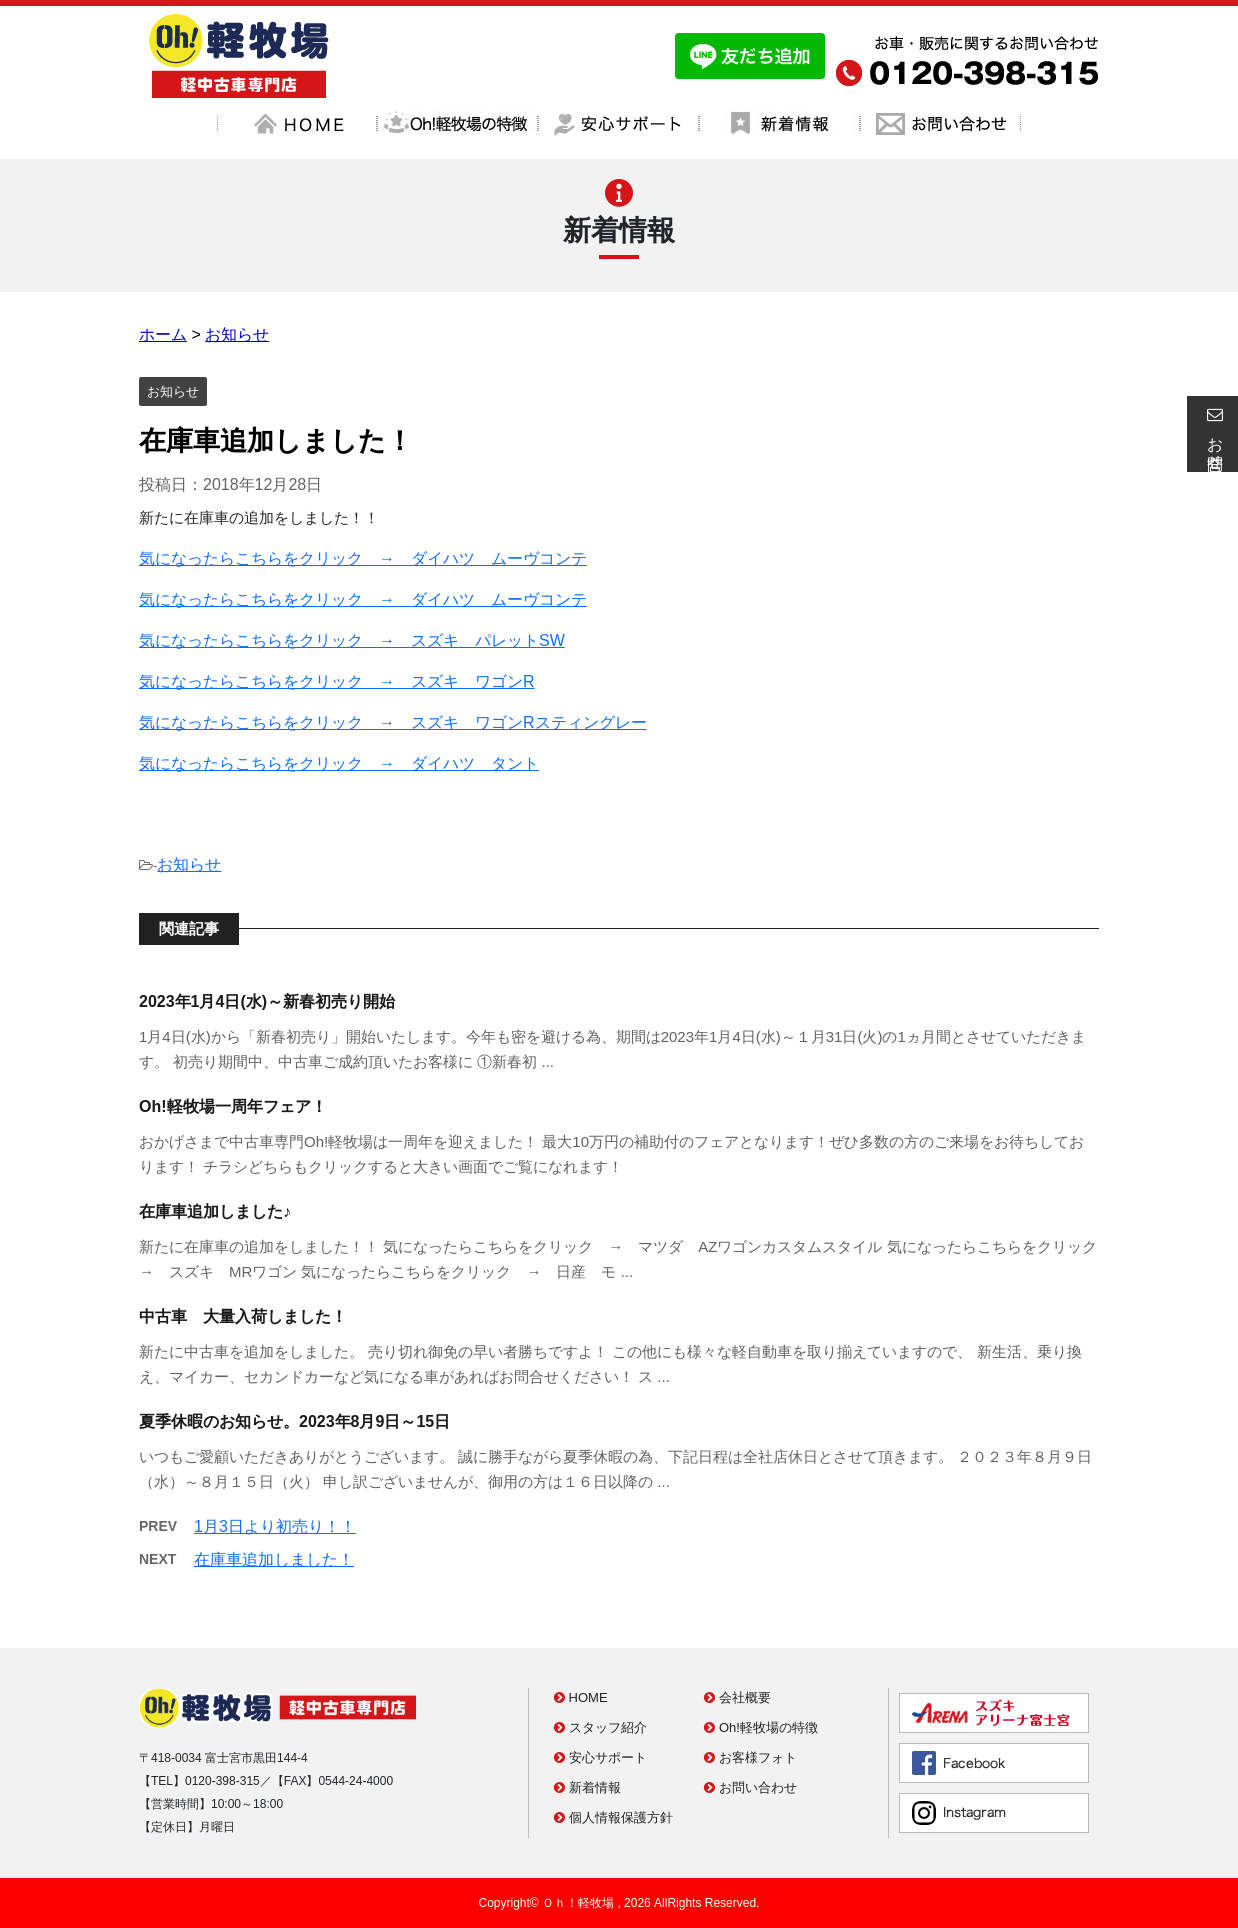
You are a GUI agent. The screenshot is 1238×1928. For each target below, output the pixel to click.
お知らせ (189, 864)
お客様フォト (750, 1757)
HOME (581, 1697)
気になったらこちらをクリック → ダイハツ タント (339, 763)
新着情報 (587, 1787)
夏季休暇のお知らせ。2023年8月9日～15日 (294, 1421)
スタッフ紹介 (600, 1727)
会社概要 (737, 1697)
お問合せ (1212, 434)
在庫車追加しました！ (274, 1559)
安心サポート (600, 1757)
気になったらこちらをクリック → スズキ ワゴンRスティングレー (393, 722)
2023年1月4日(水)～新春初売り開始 (267, 1001)
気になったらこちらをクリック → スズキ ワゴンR (337, 681)
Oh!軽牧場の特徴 (761, 1727)
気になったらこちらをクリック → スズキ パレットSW (352, 640)
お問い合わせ (750, 1787)
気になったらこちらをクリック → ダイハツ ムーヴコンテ (363, 558)
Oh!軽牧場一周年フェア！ (233, 1106)
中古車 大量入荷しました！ (243, 1316)
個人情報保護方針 (613, 1817)
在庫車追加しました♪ (215, 1211)
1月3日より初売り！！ (275, 1526)
